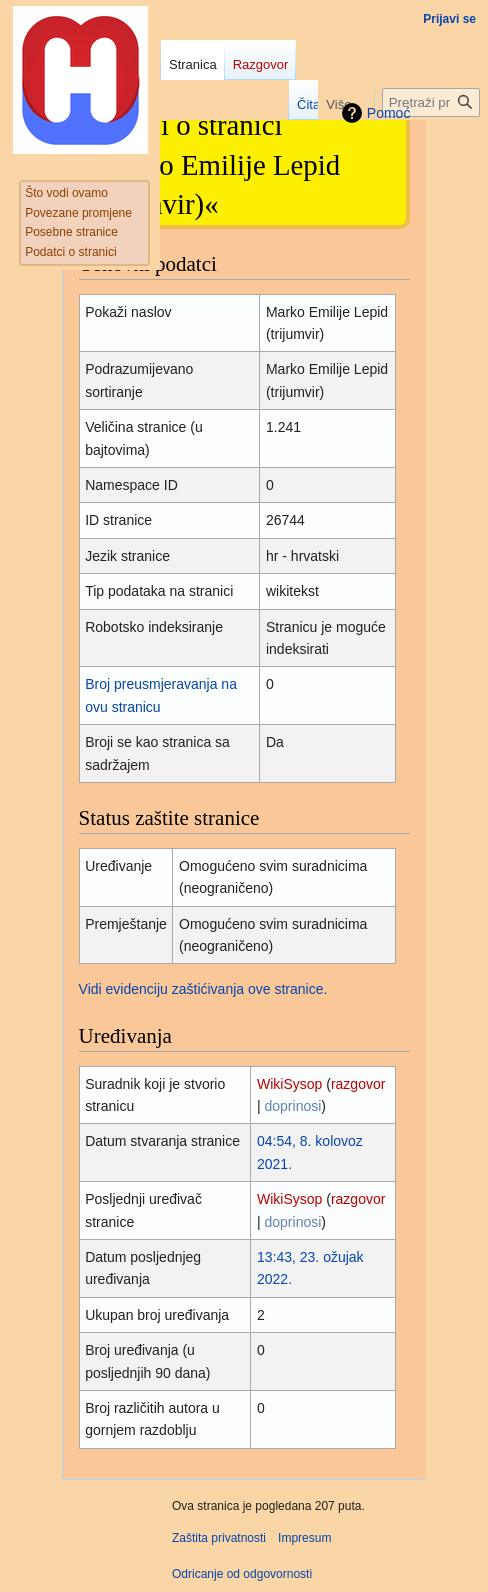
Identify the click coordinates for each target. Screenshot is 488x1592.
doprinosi (293, 1106)
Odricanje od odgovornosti (242, 1574)
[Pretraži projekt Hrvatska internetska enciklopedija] (431, 102)
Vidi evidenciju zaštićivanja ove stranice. (203, 989)
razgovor (358, 1084)
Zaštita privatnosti (219, 1538)
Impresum (304, 1538)
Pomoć (389, 113)
